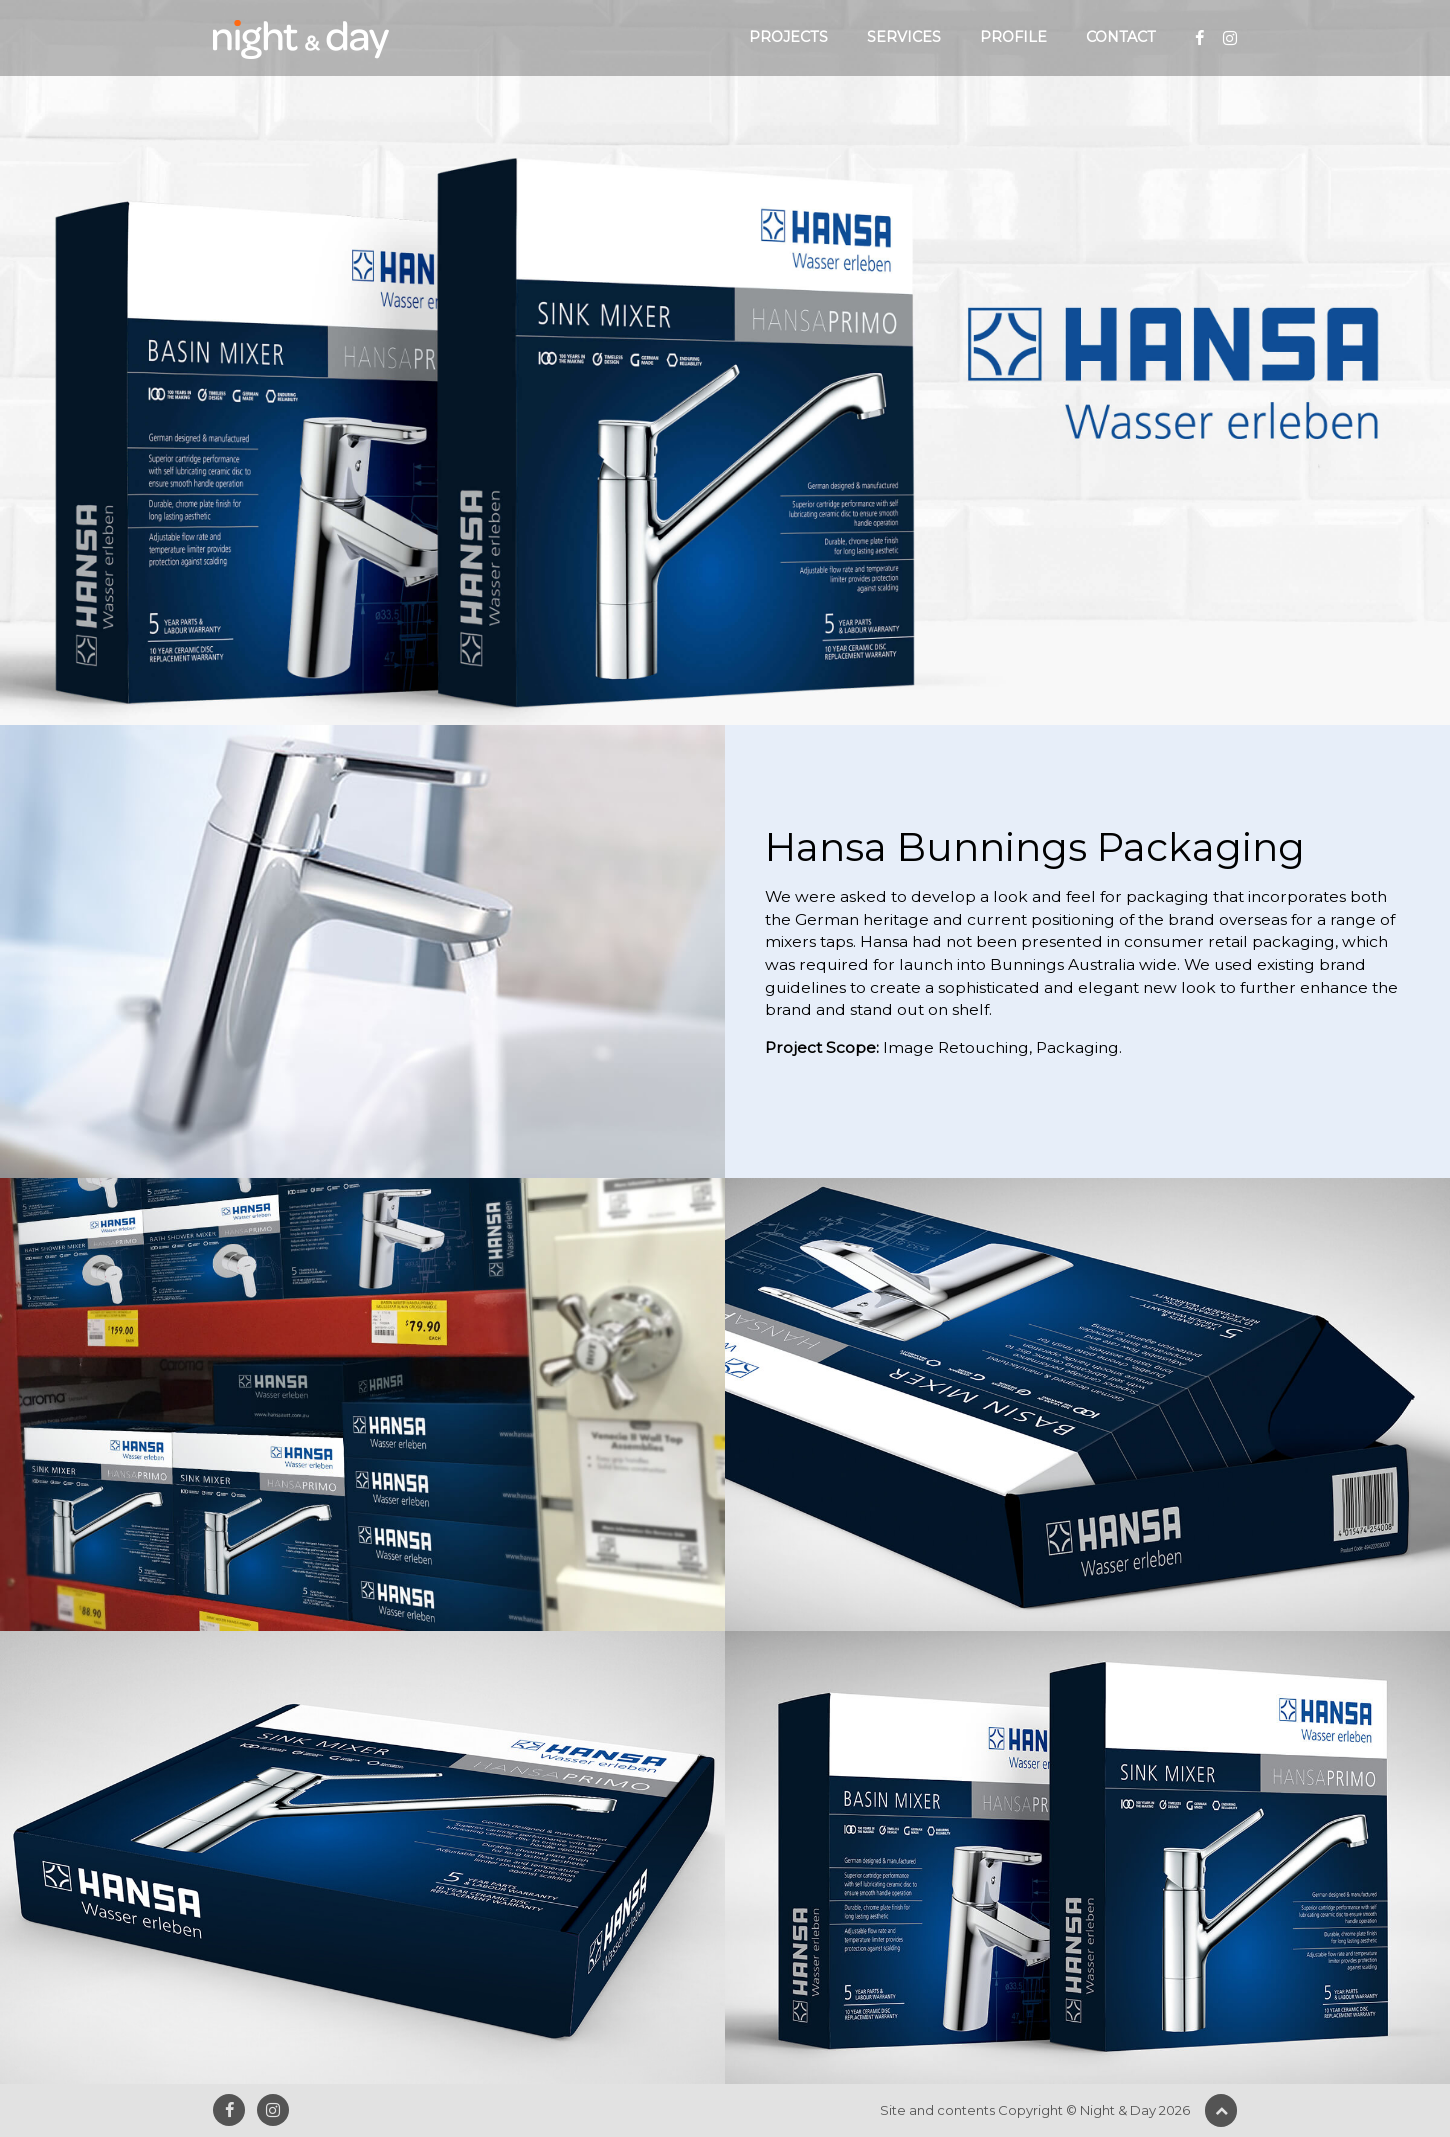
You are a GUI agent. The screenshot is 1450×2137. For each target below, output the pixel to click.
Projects (788, 37)
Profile (1013, 37)
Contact (1121, 37)
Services (904, 37)
